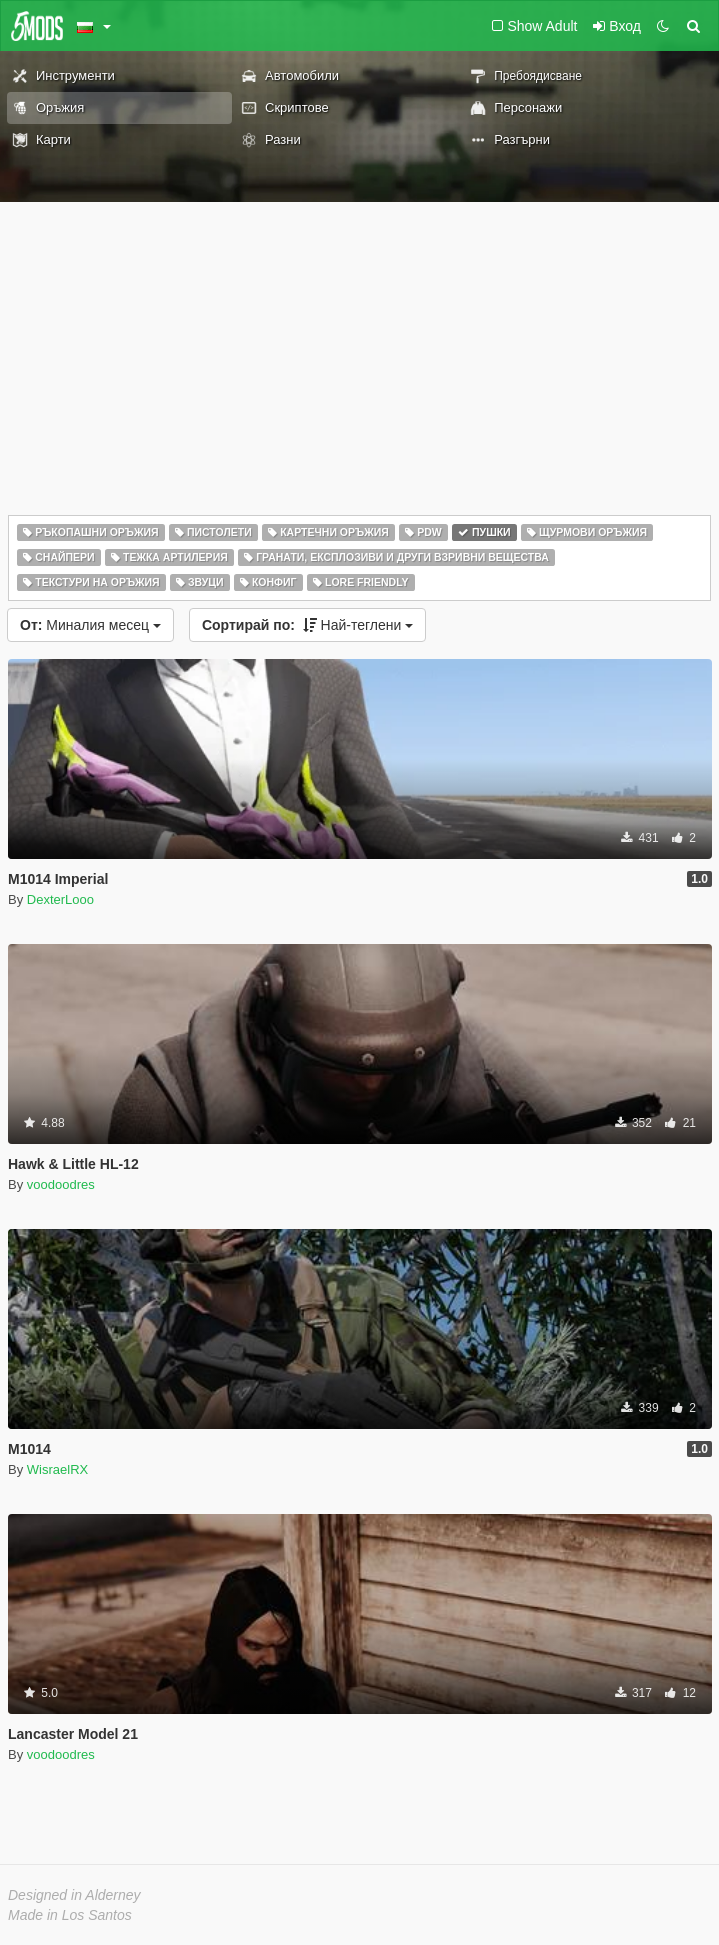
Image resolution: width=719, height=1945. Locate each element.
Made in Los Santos (70, 1915)
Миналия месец (90, 625)
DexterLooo (60, 899)
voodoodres (61, 1184)
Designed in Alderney (74, 1895)
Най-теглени (307, 625)
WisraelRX (57, 1469)
